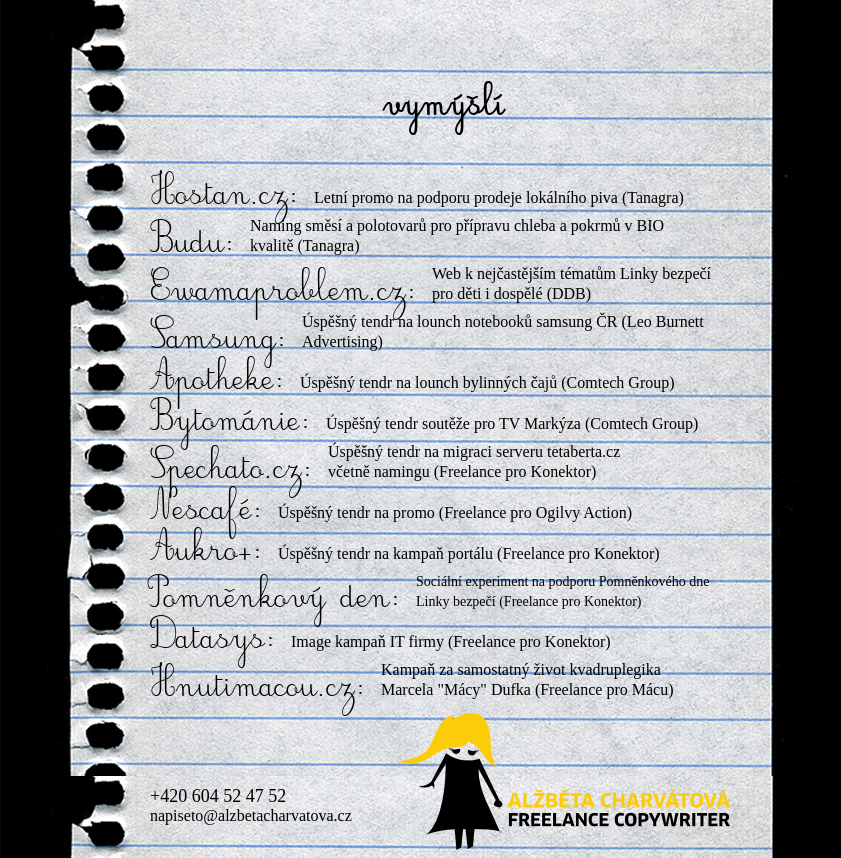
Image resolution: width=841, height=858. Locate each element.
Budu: (192, 243)
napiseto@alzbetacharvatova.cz (251, 815)
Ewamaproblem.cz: (283, 291)
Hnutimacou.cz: (258, 687)
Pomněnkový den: (275, 598)
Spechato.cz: (231, 469)
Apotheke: (217, 380)
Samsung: (218, 339)
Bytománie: (230, 421)
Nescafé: (206, 510)
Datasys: (213, 639)
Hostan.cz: (224, 195)
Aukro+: (206, 551)
